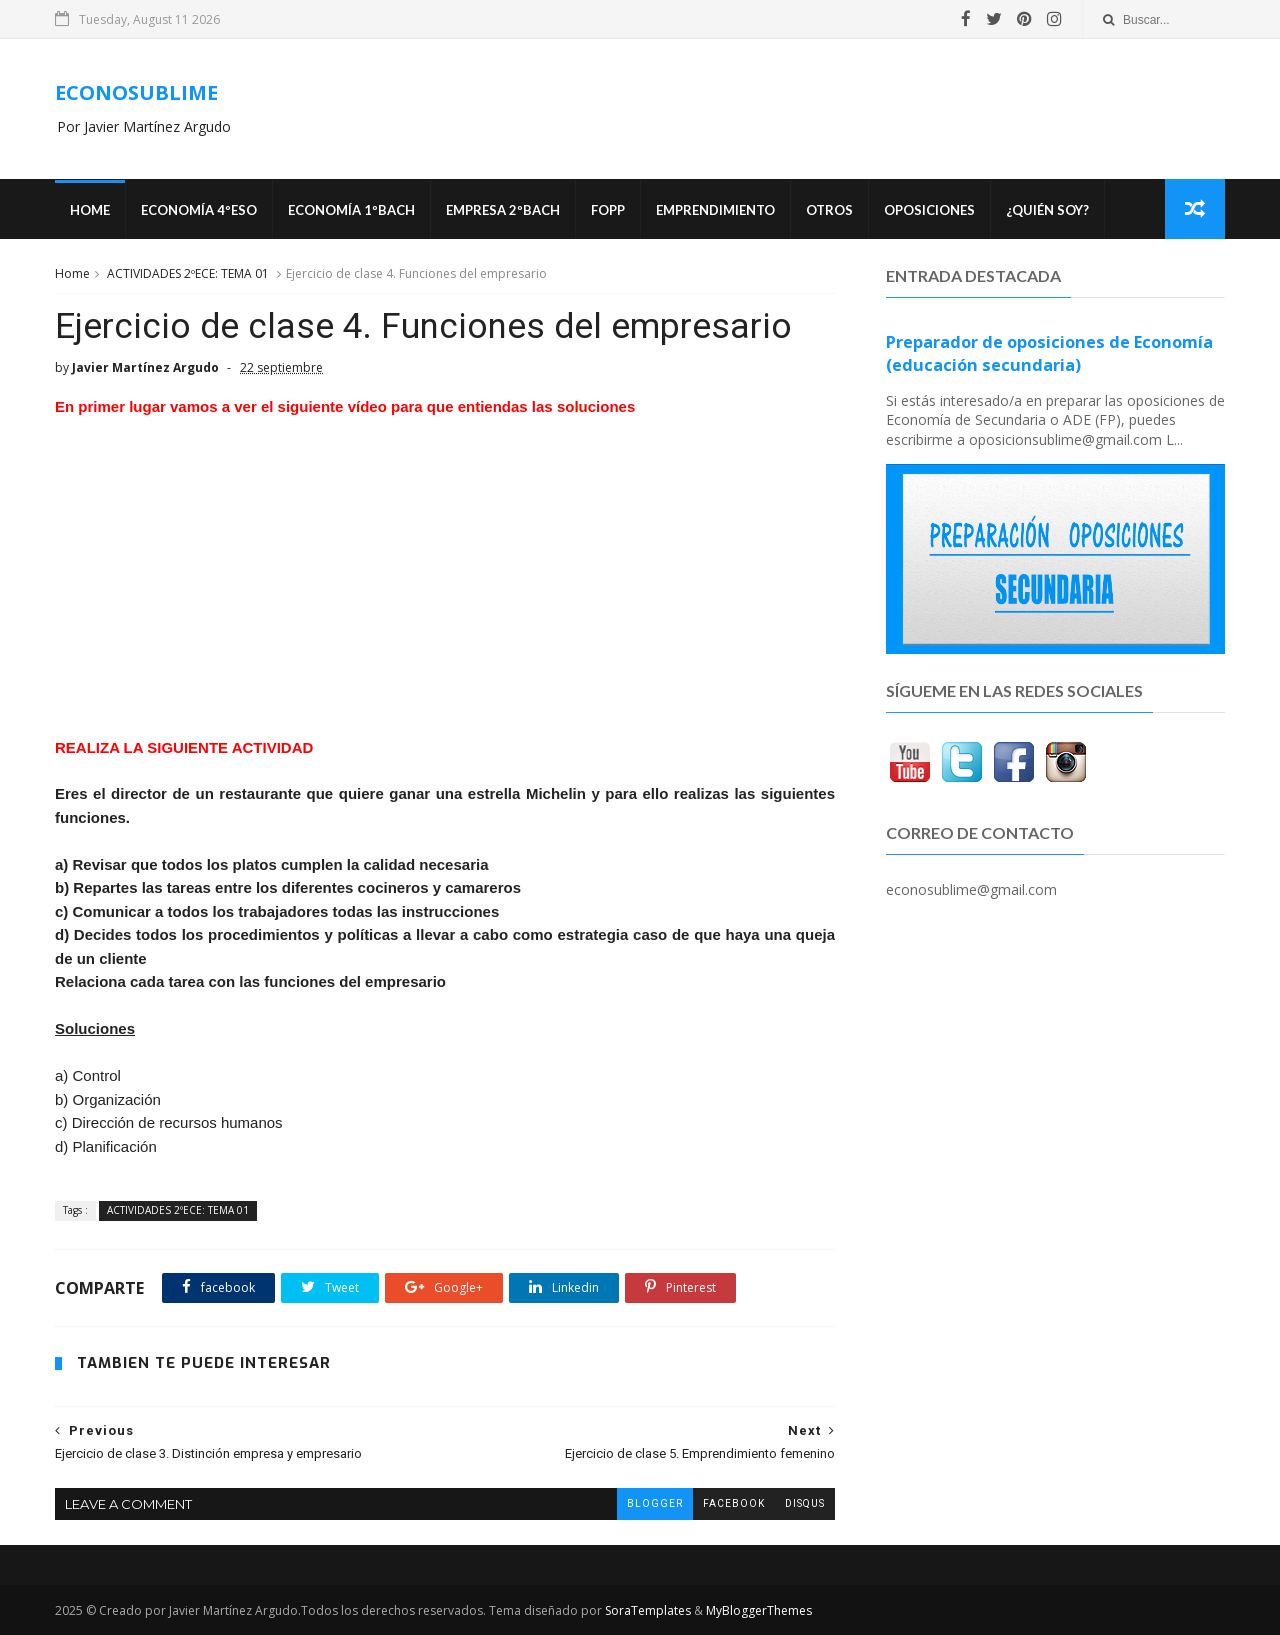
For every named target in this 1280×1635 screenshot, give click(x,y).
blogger (655, 1503)
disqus (805, 1503)
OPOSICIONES (929, 210)
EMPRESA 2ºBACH (503, 210)
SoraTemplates (648, 1610)
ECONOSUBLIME (136, 92)
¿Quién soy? (1047, 210)
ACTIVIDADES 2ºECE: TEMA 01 (188, 273)
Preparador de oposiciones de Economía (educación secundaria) (1049, 353)
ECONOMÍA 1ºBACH (351, 210)
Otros (829, 210)
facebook (734, 1503)
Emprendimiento (715, 210)
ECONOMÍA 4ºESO (199, 210)
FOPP (608, 210)
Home (90, 210)
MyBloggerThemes (759, 1610)
